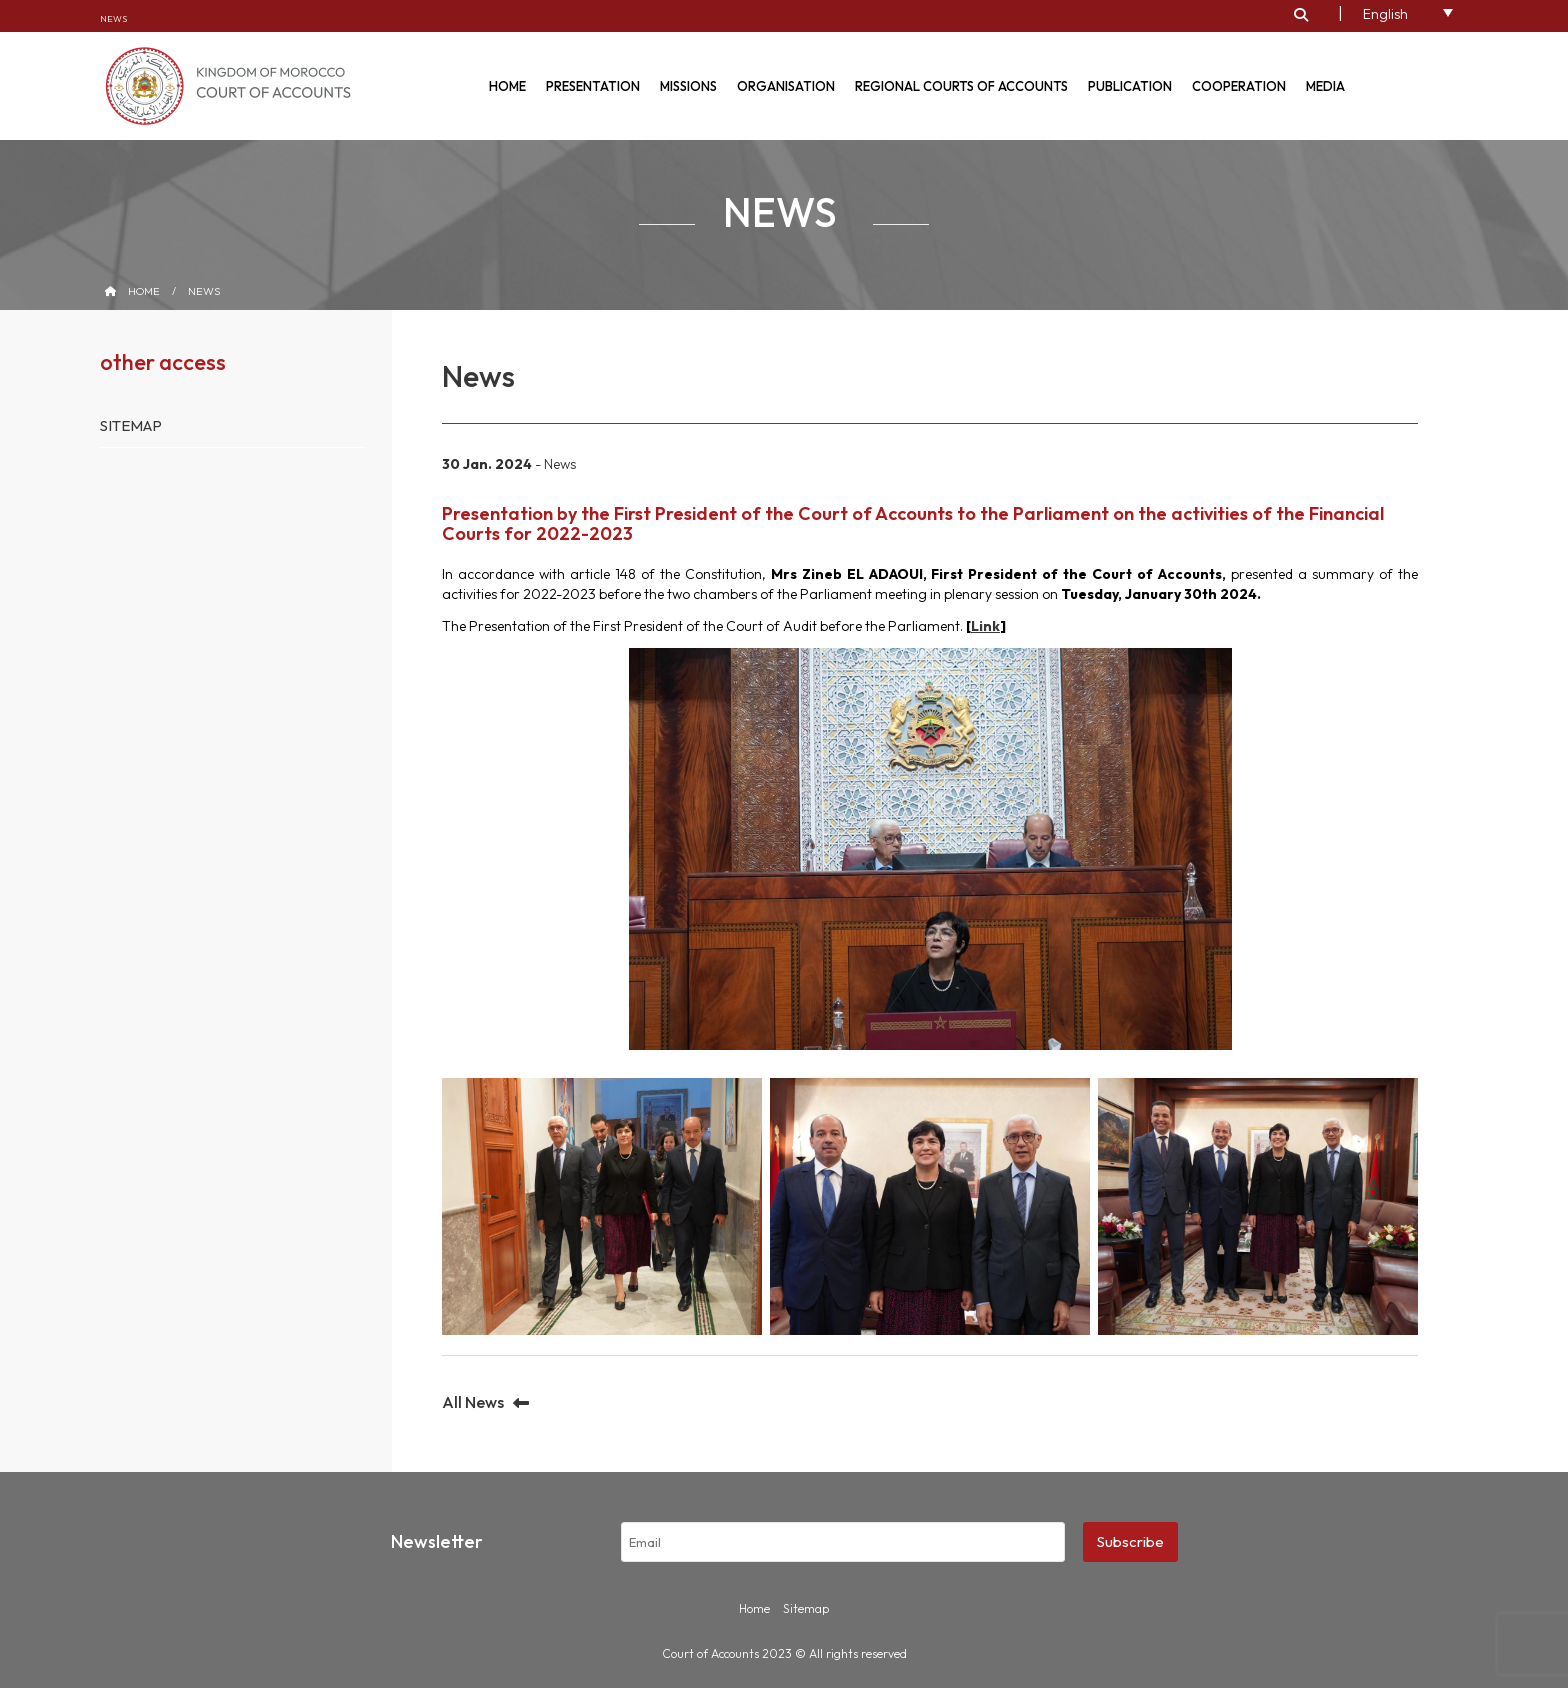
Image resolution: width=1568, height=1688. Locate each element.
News (113, 18)
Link (985, 626)
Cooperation (1239, 86)
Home (507, 86)
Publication (1130, 86)
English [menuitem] (1385, 14)
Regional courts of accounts (961, 86)
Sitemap (131, 425)
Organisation (786, 86)
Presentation (593, 86)
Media (1325, 86)
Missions (688, 86)
